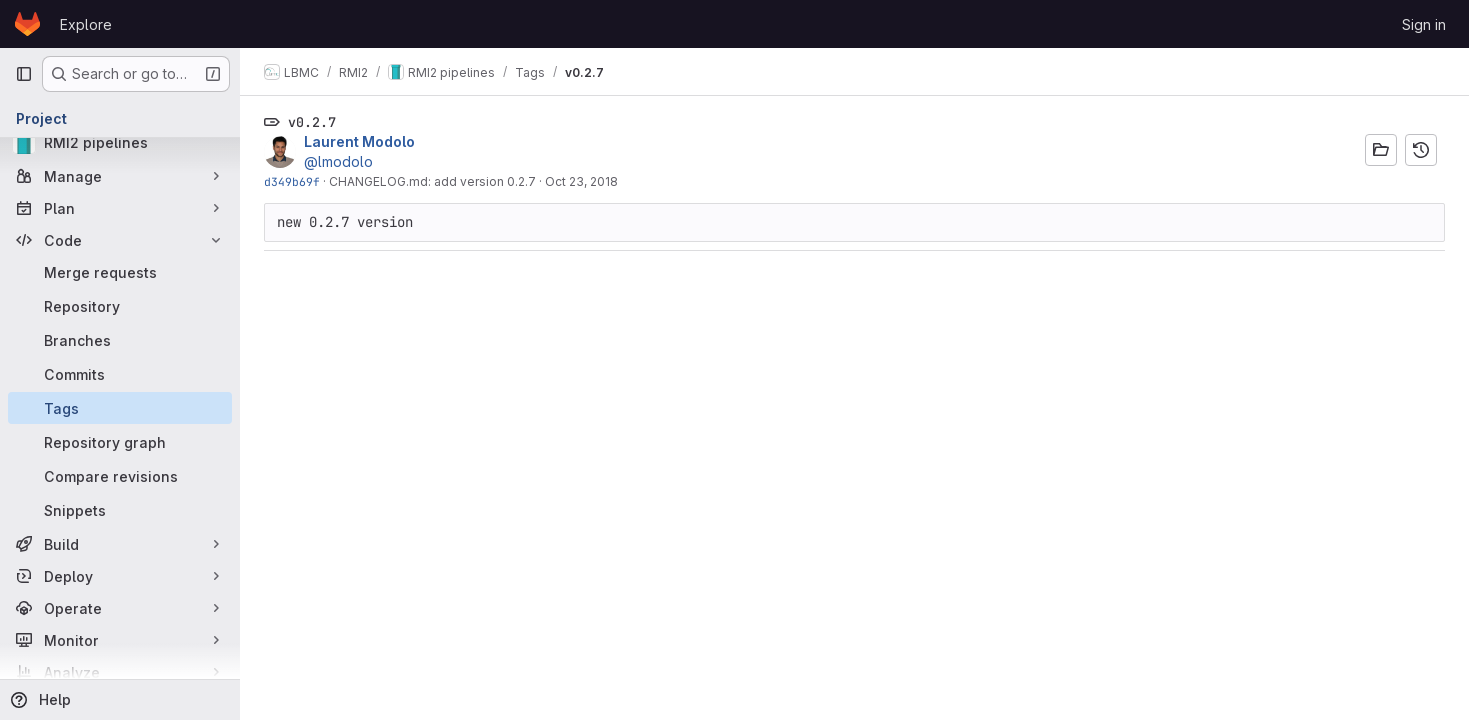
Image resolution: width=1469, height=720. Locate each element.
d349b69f (292, 181)
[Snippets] (120, 510)
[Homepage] (27, 24)
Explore (86, 24)
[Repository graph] (120, 442)
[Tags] (120, 408)
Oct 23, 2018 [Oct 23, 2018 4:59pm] (581, 181)
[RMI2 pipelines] (120, 142)
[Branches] (120, 340)
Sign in (1424, 24)
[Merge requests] (120, 272)
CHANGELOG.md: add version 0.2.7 (432, 181)
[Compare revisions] (120, 476)
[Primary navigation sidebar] (24, 74)
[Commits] (120, 374)
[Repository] (120, 306)
